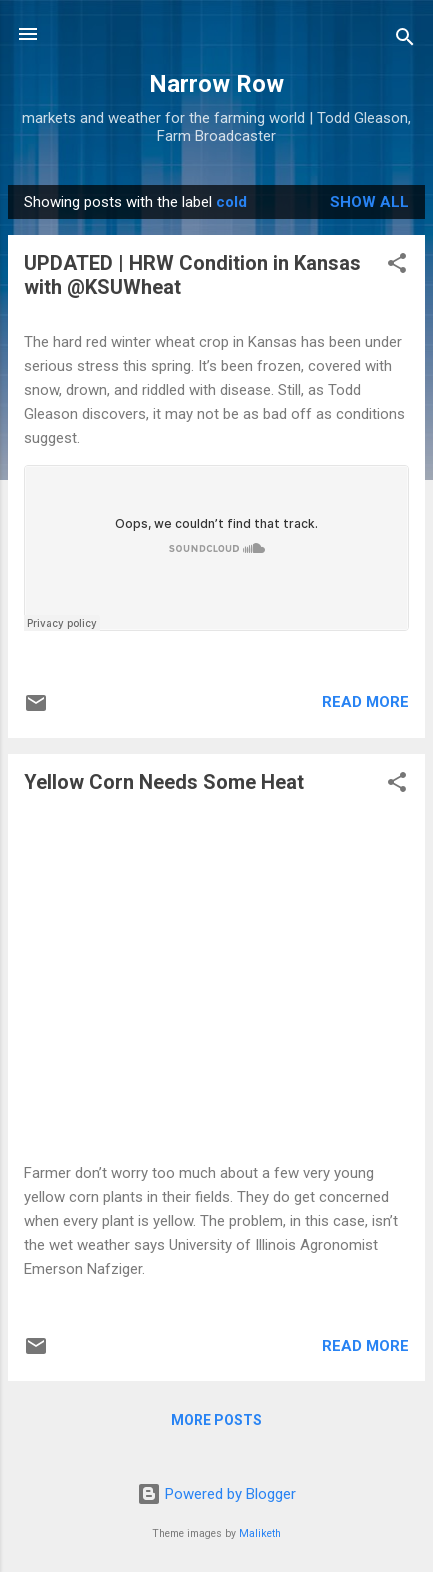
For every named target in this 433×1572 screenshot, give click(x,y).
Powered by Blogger (216, 1494)
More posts (216, 1420)
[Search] (405, 40)
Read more (365, 702)
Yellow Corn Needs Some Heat (164, 782)
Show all (369, 202)
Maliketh (260, 1533)
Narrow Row (216, 84)
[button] (397, 266)
